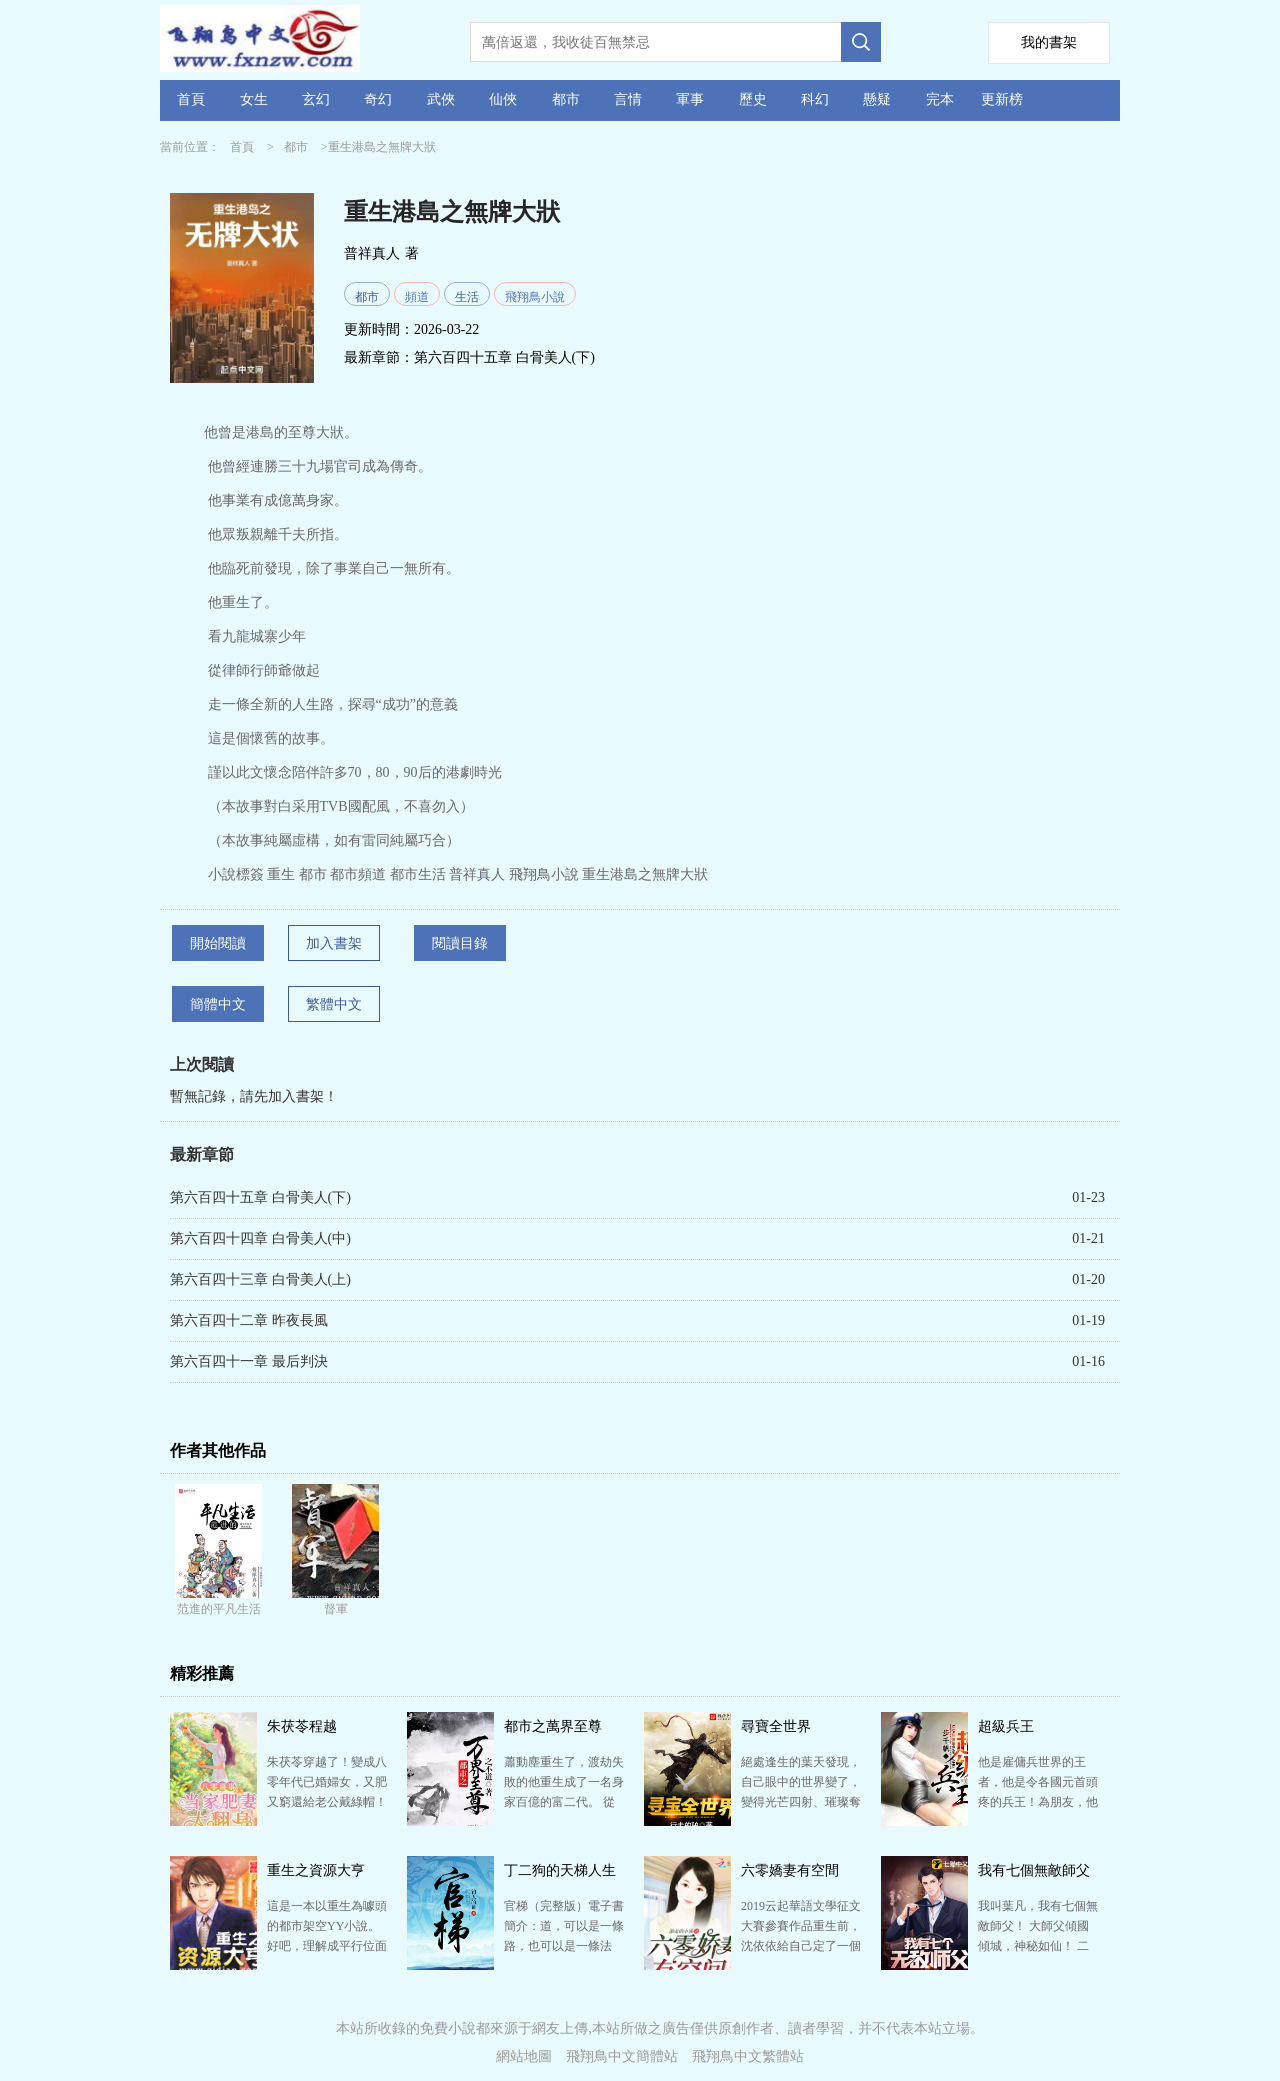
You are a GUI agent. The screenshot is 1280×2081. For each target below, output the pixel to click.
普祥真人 (372, 253)
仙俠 (503, 99)
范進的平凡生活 (219, 1609)
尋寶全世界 (776, 1726)
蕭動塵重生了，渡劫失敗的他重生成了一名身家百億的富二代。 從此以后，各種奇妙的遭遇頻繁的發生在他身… (564, 1802)
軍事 (690, 99)
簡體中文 (218, 1004)
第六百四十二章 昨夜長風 (249, 1320)
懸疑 (877, 99)
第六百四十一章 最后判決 (249, 1361)
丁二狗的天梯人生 (560, 1870)
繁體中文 (334, 1004)
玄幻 (316, 99)
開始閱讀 (218, 943)
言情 (628, 99)
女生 (254, 99)
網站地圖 (524, 2056)
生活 (467, 297)
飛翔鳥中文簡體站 (622, 2056)
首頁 (191, 99)
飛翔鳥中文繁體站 (748, 2056)
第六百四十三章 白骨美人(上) (260, 1279)
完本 (940, 99)
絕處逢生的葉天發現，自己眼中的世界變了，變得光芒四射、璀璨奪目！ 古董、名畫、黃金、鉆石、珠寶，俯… (801, 1802)
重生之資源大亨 (316, 1870)
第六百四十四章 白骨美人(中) (260, 1238)
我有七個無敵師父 (1034, 1870)
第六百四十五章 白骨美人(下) (504, 357)
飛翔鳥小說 (535, 297)
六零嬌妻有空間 (790, 1870)
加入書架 (334, 943)
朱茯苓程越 (302, 1726)
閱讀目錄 (460, 943)
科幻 (815, 99)
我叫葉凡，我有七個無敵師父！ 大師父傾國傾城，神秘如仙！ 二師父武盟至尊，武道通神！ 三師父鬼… (1038, 1946)
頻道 (417, 297)
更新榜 (1002, 99)
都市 (566, 99)
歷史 (753, 99)
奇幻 (378, 99)
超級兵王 (1006, 1726)
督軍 (336, 1609)
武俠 (441, 99)
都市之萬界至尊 (553, 1726)
